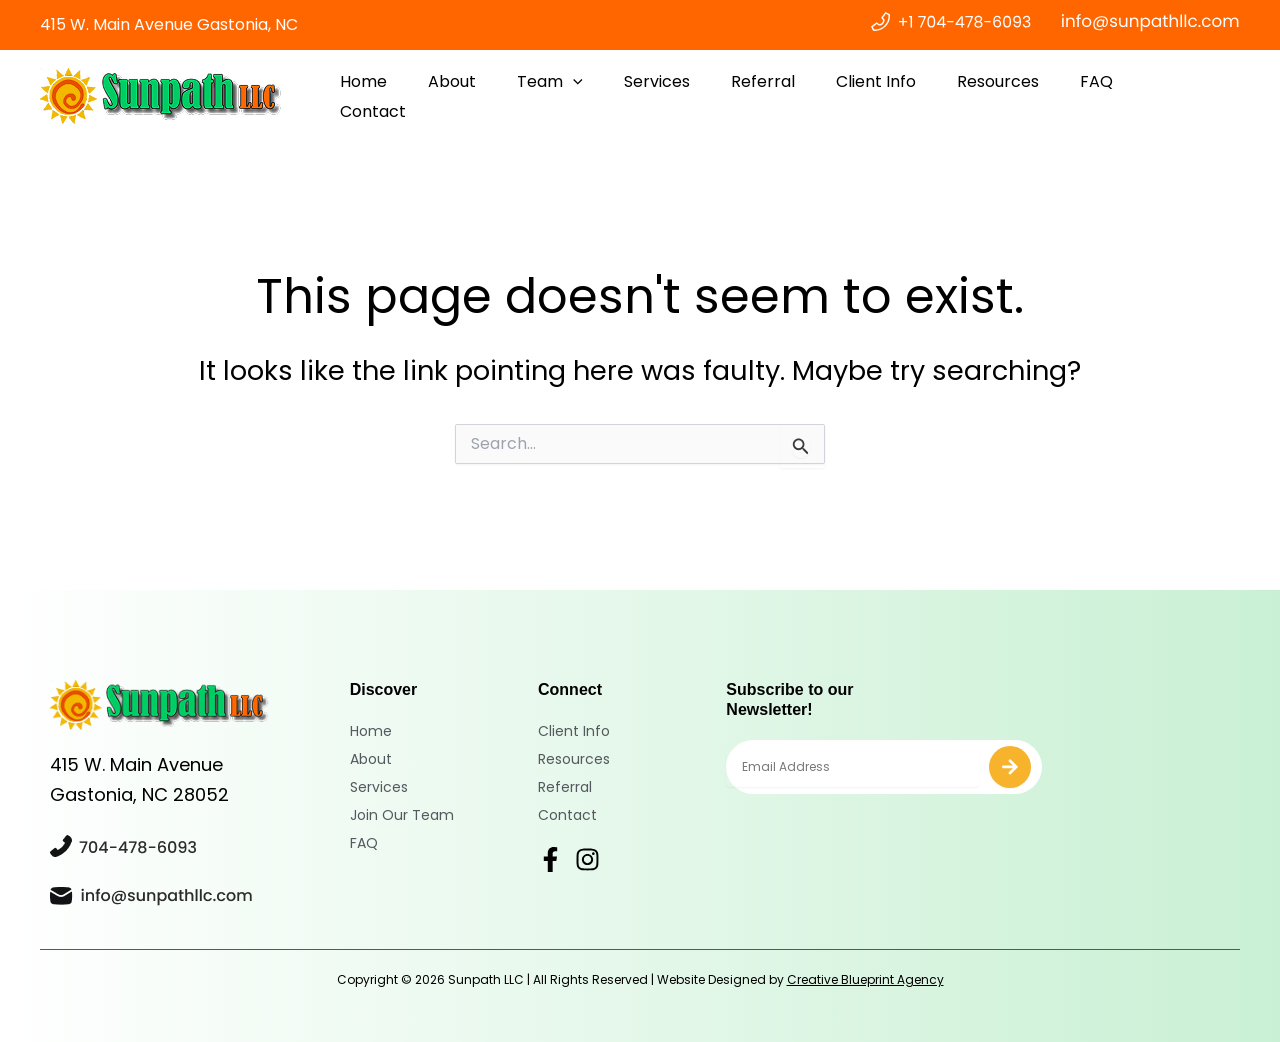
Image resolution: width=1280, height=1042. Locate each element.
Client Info (895, 96)
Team (587, 97)
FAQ (1103, 96)
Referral (788, 96)
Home (412, 96)
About (495, 96)
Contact (1188, 96)
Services (688, 96)
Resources (1011, 96)
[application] (610, 97)
